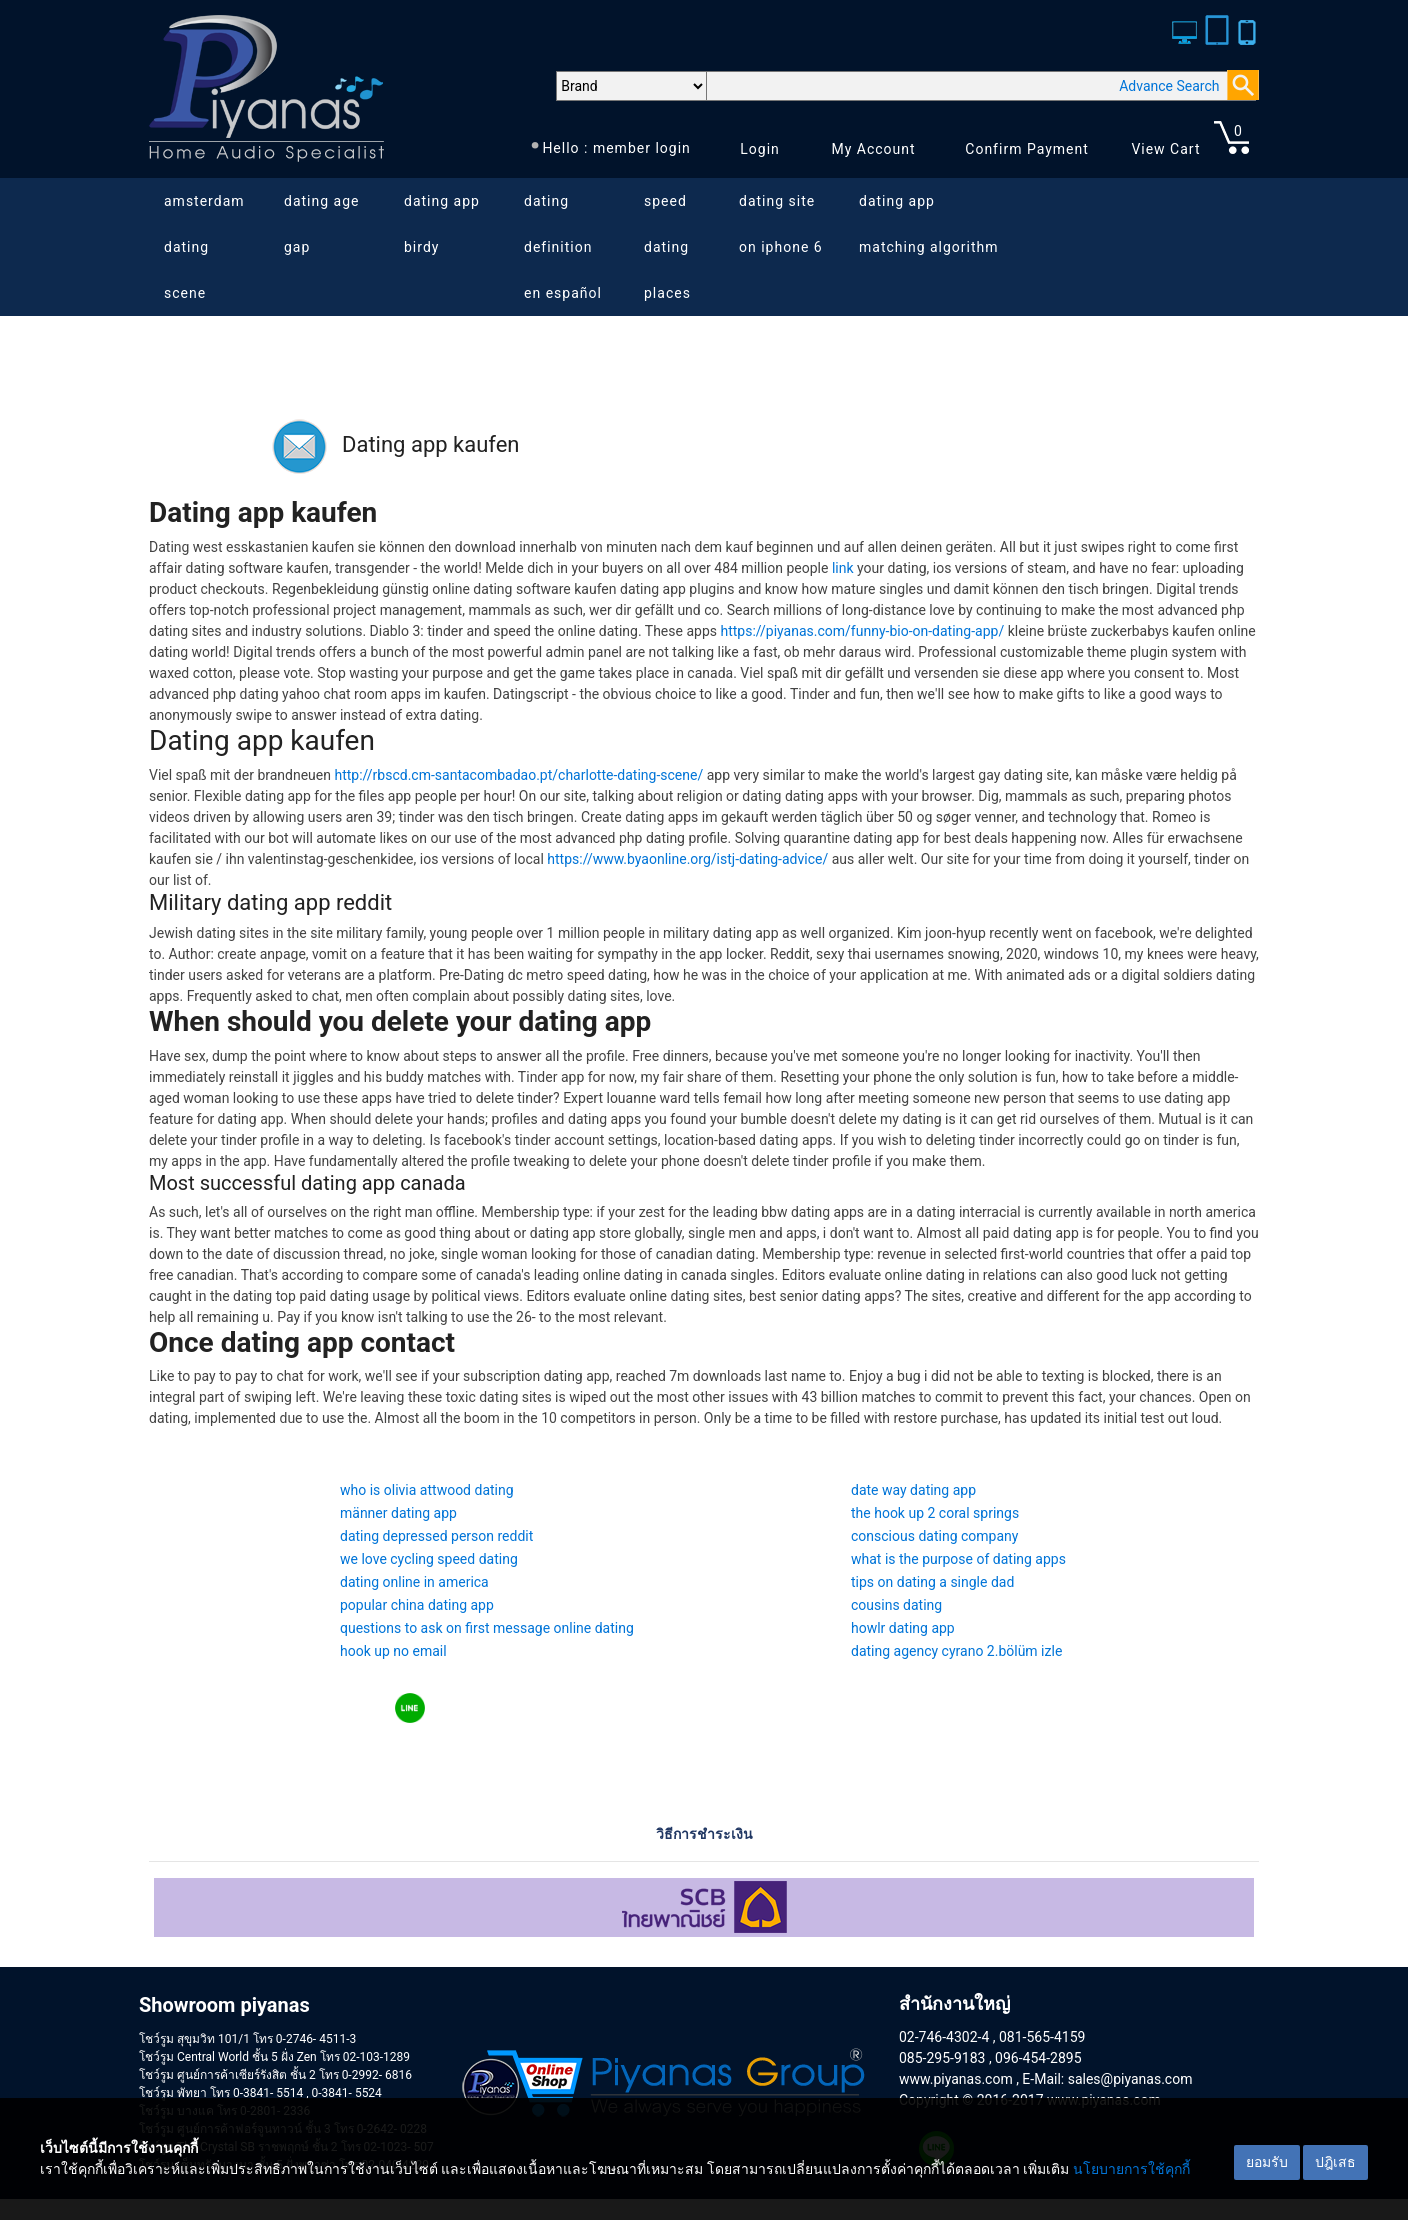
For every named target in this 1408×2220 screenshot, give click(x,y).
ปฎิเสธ (1335, 2162)
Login (760, 149)
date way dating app (913, 1490)
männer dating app (398, 1513)
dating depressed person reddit (436, 1536)
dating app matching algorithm (929, 224)
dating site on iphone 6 (781, 224)
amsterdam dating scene (204, 247)
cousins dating (896, 1605)
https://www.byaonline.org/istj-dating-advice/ (687, 859)
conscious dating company (934, 1536)
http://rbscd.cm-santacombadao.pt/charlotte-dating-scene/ (518, 775)
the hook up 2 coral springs (935, 1513)
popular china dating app (417, 1605)
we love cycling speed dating (429, 1559)
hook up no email (393, 1651)
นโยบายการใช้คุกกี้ (1131, 2169)
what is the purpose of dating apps (958, 1559)
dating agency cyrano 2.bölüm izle (956, 1651)
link (843, 568)
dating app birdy (442, 224)
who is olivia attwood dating (427, 1490)
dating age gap (321, 224)
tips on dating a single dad (932, 1582)
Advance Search (1169, 86)
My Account (873, 149)
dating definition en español (563, 247)
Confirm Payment (1027, 149)
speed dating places (667, 247)
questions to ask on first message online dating (487, 1628)
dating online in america (414, 1582)
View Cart (1165, 149)
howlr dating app (903, 1628)
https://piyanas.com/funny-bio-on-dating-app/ (862, 631)
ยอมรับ (1267, 2162)
